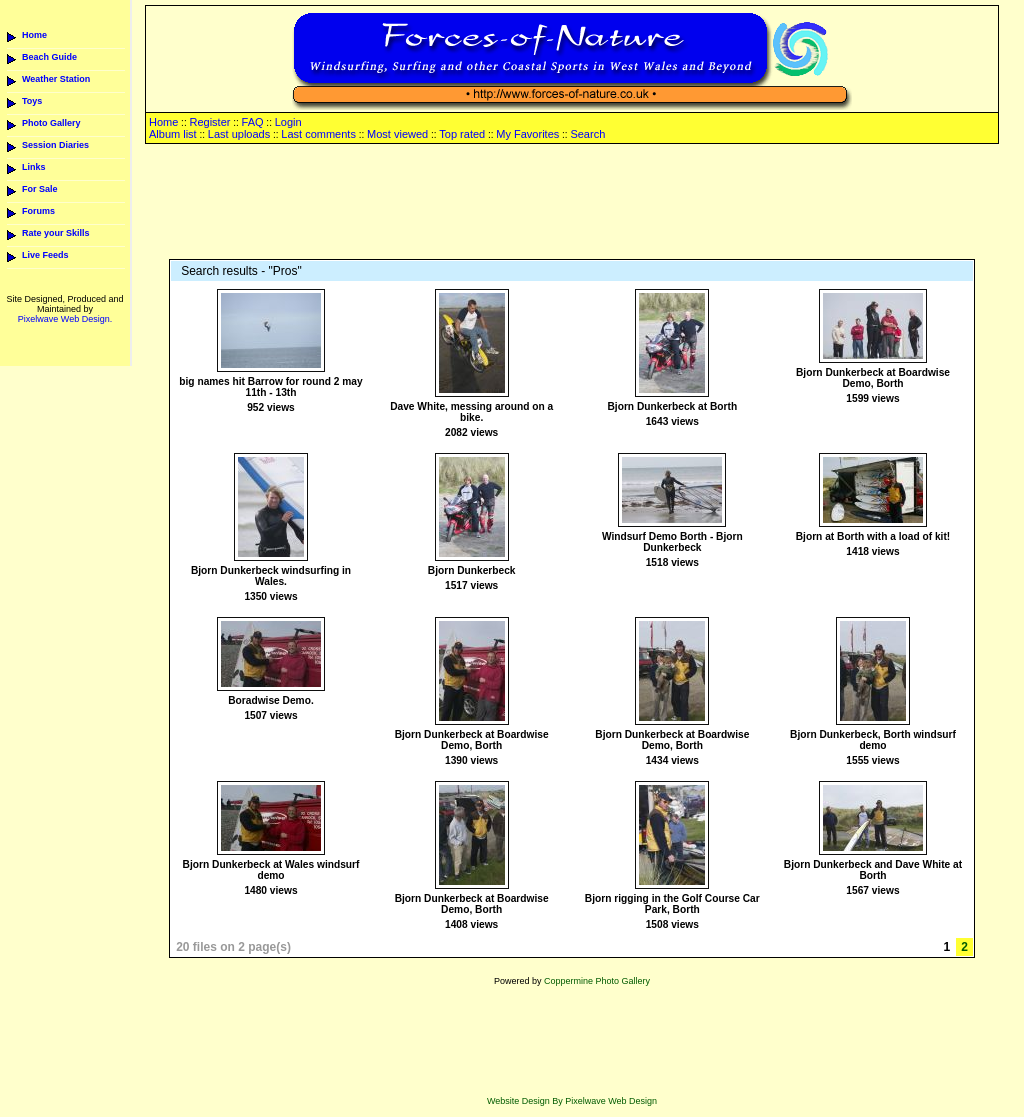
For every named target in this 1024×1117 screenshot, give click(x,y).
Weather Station (56, 79)
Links (34, 167)
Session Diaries (55, 145)
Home (34, 35)
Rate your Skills (56, 233)
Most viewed (397, 134)
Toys (32, 101)
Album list (173, 134)
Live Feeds (45, 255)
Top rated (462, 134)
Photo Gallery (51, 123)
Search (587, 134)
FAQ (253, 122)
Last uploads (239, 134)
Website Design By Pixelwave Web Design (572, 1101)
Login (288, 122)
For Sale (40, 189)
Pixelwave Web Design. (65, 319)
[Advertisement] (572, 203)
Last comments (318, 134)
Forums (38, 211)
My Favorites (527, 134)
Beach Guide (49, 57)
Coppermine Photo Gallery (597, 981)
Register (209, 122)
